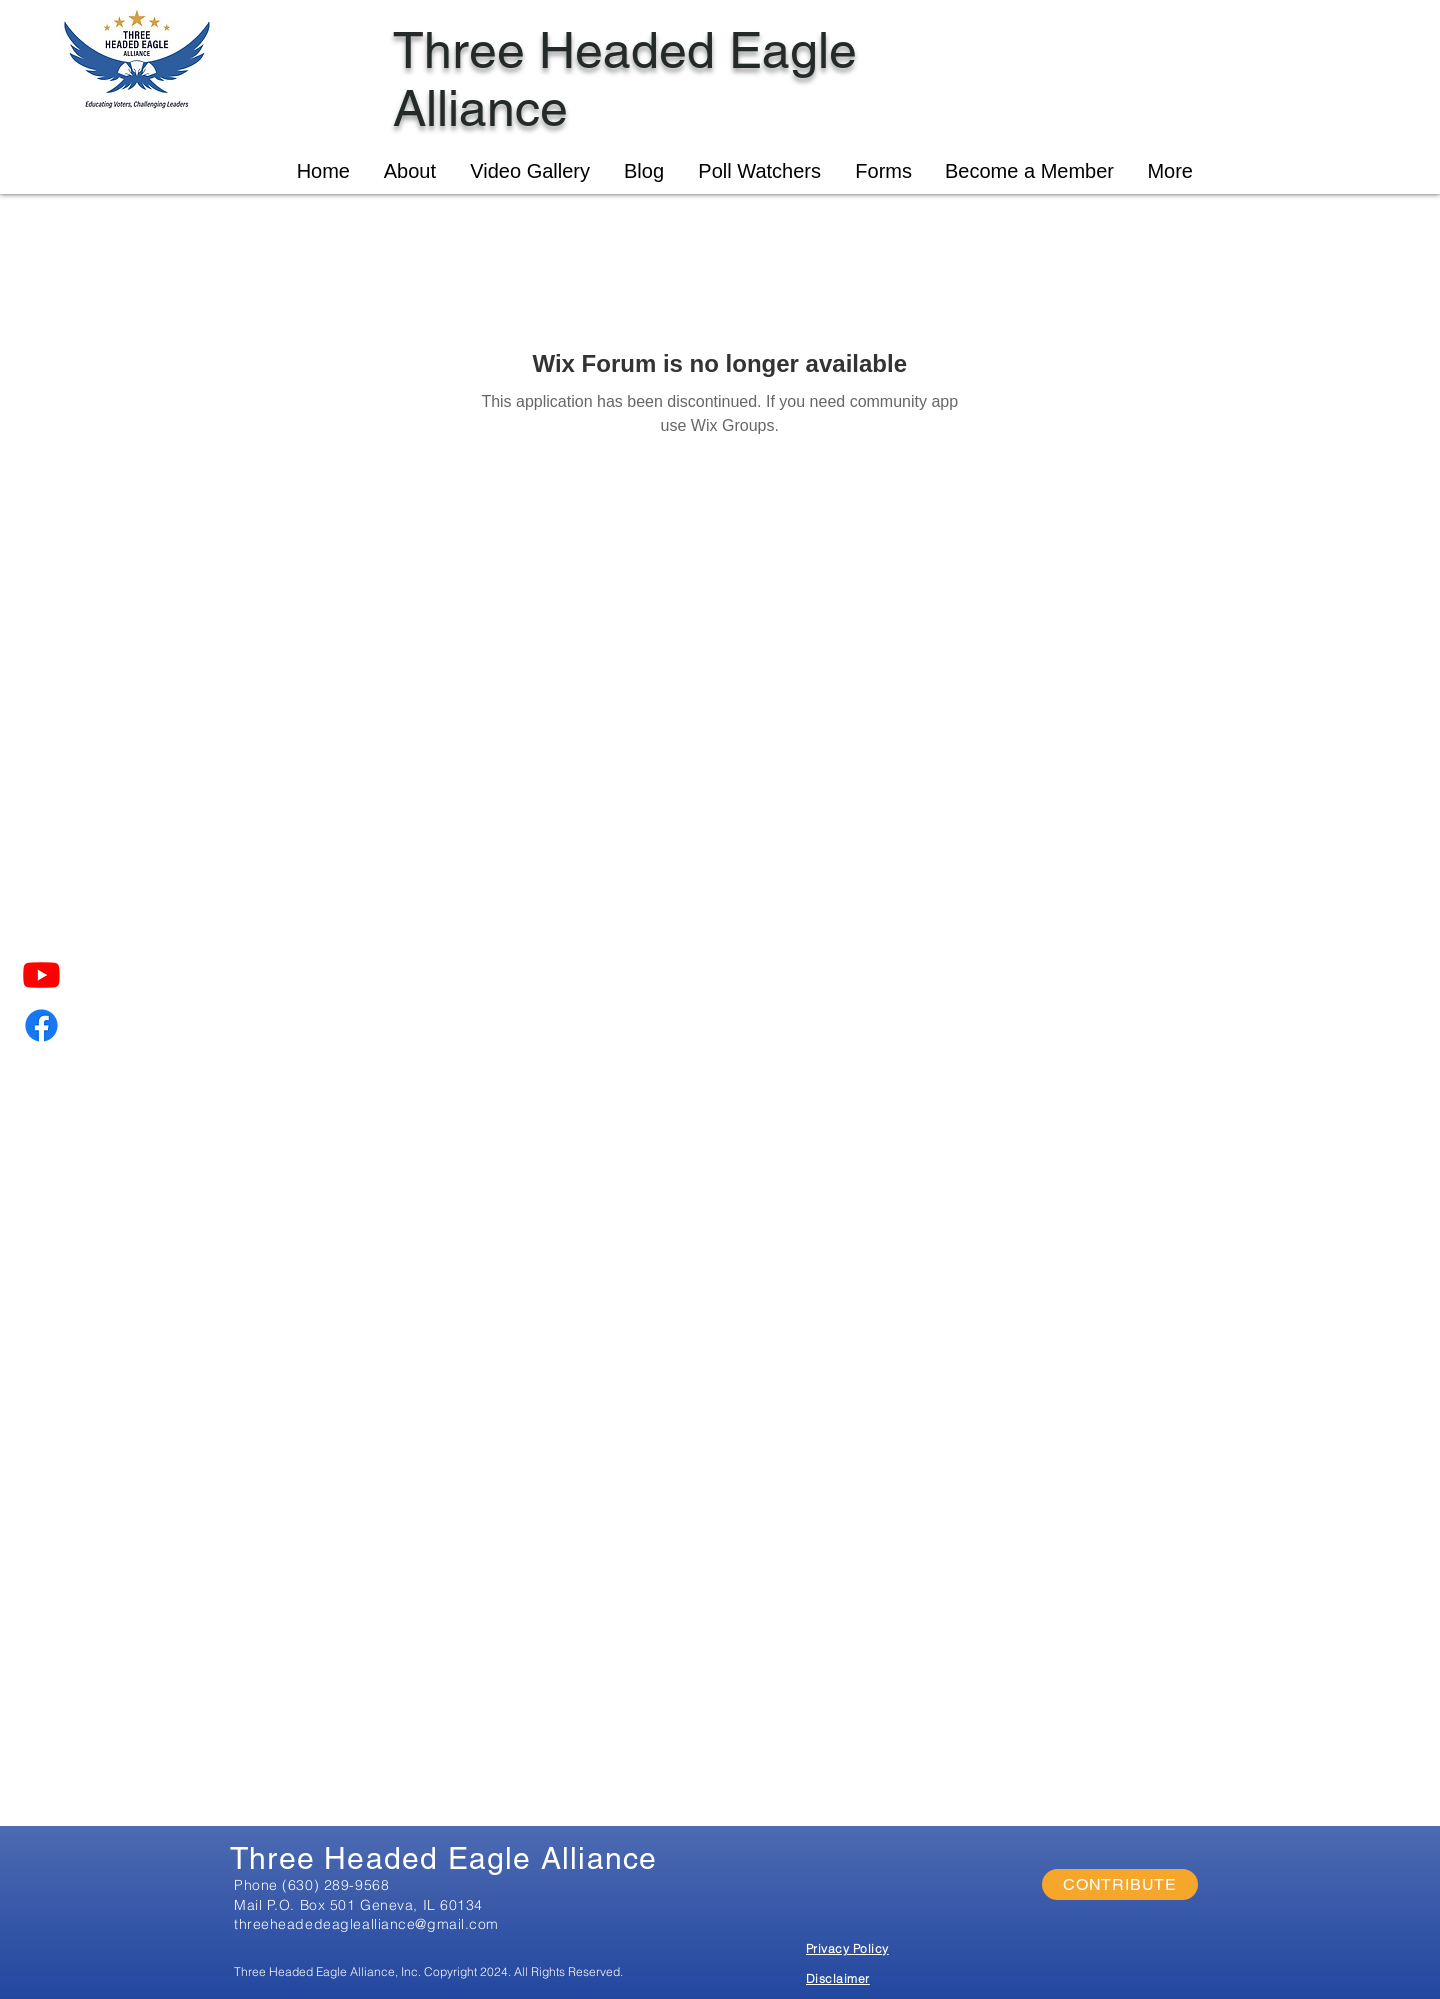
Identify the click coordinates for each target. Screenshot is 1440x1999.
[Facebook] (41, 1025)
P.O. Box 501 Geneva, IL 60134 (375, 1905)
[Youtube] (41, 974)
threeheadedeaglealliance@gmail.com (366, 1924)
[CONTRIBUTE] (1120, 1884)
